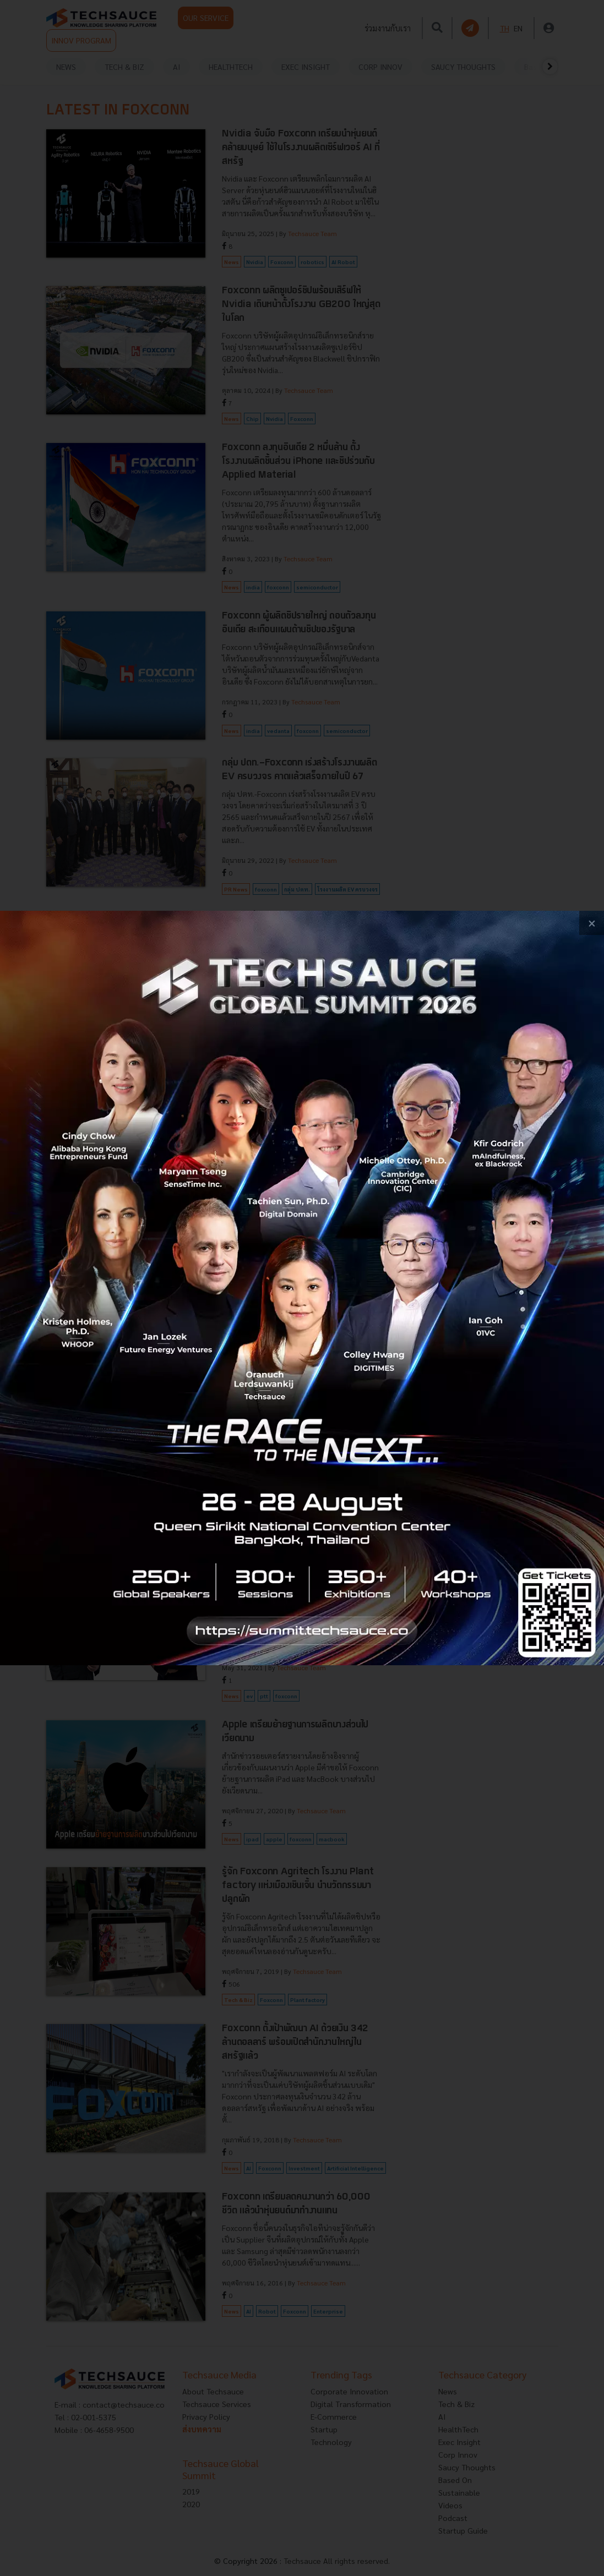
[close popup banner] (591, 923)
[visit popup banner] (302, 1288)
